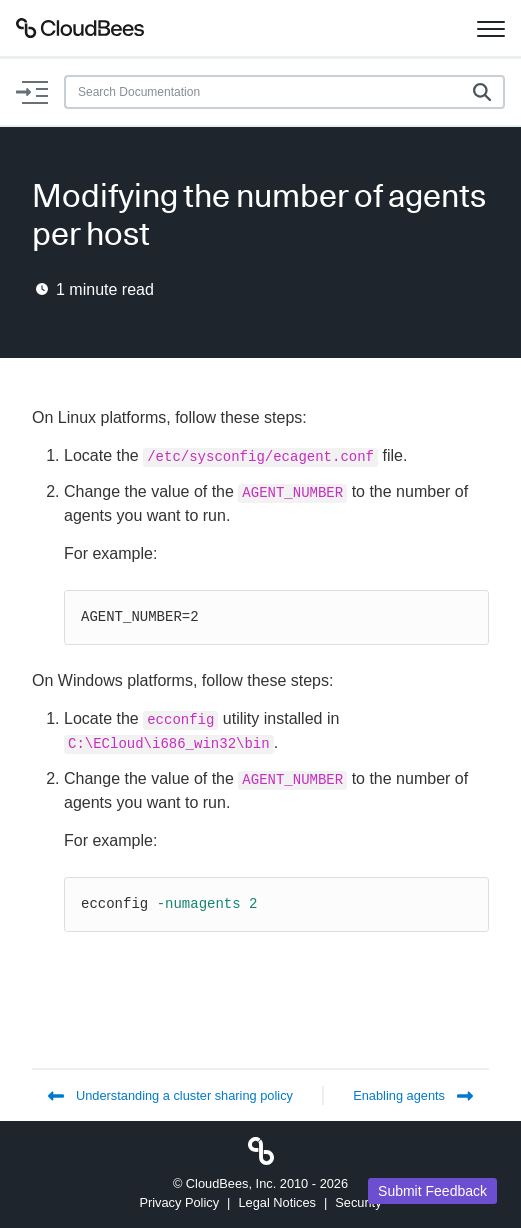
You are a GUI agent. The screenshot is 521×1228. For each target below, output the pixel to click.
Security (358, 1202)
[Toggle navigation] (491, 28)
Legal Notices (277, 1202)
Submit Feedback (432, 1191)
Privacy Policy (179, 1202)
